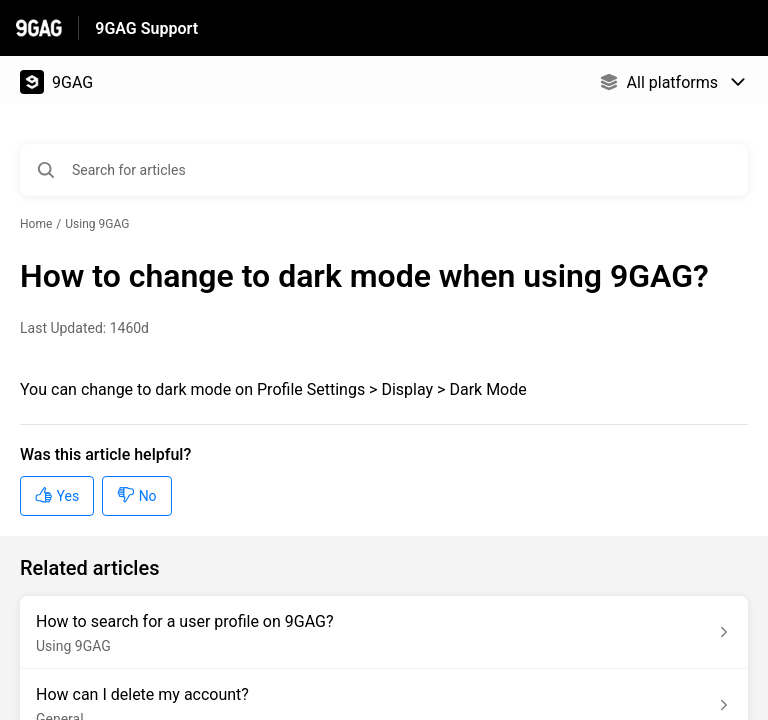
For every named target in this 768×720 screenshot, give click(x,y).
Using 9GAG (97, 224)
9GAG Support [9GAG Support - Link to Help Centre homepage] (146, 28)
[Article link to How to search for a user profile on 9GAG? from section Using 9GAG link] (384, 632)
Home (36, 224)
